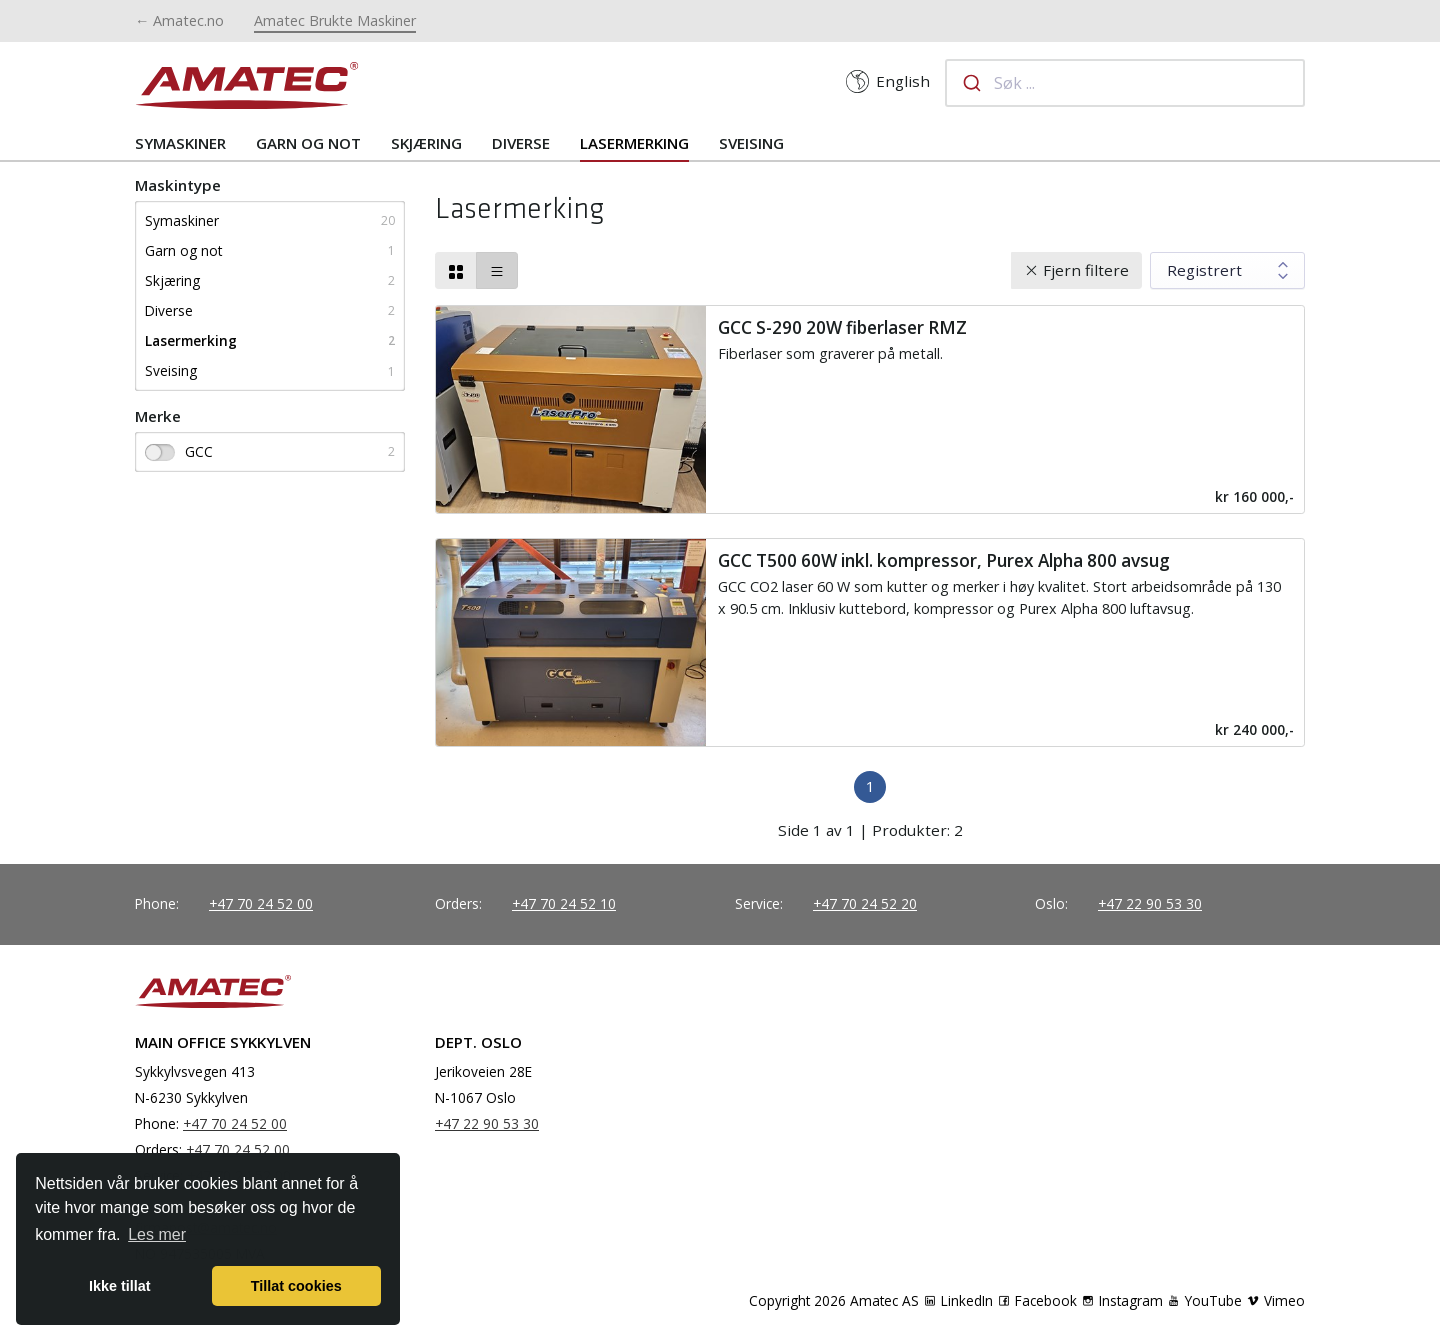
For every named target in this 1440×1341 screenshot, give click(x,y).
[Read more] (870, 409)
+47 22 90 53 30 (1150, 903)
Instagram (1122, 1300)
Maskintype (178, 185)
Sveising (751, 143)
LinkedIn (958, 1300)
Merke (158, 416)
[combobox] (1125, 83)
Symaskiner (180, 143)
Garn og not (308, 143)
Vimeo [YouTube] (1275, 1300)
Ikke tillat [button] (120, 1286)
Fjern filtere (1086, 270)
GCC (179, 451)
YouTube (1204, 1300)
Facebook (1037, 1300)
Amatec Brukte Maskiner (335, 20)
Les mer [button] (157, 1234)
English (888, 81)
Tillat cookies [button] (296, 1286)
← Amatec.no (179, 20)
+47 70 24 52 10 (564, 903)
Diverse (521, 143)
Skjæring (426, 143)
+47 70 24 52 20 (865, 903)
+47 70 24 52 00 (261, 903)
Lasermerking (634, 143)
